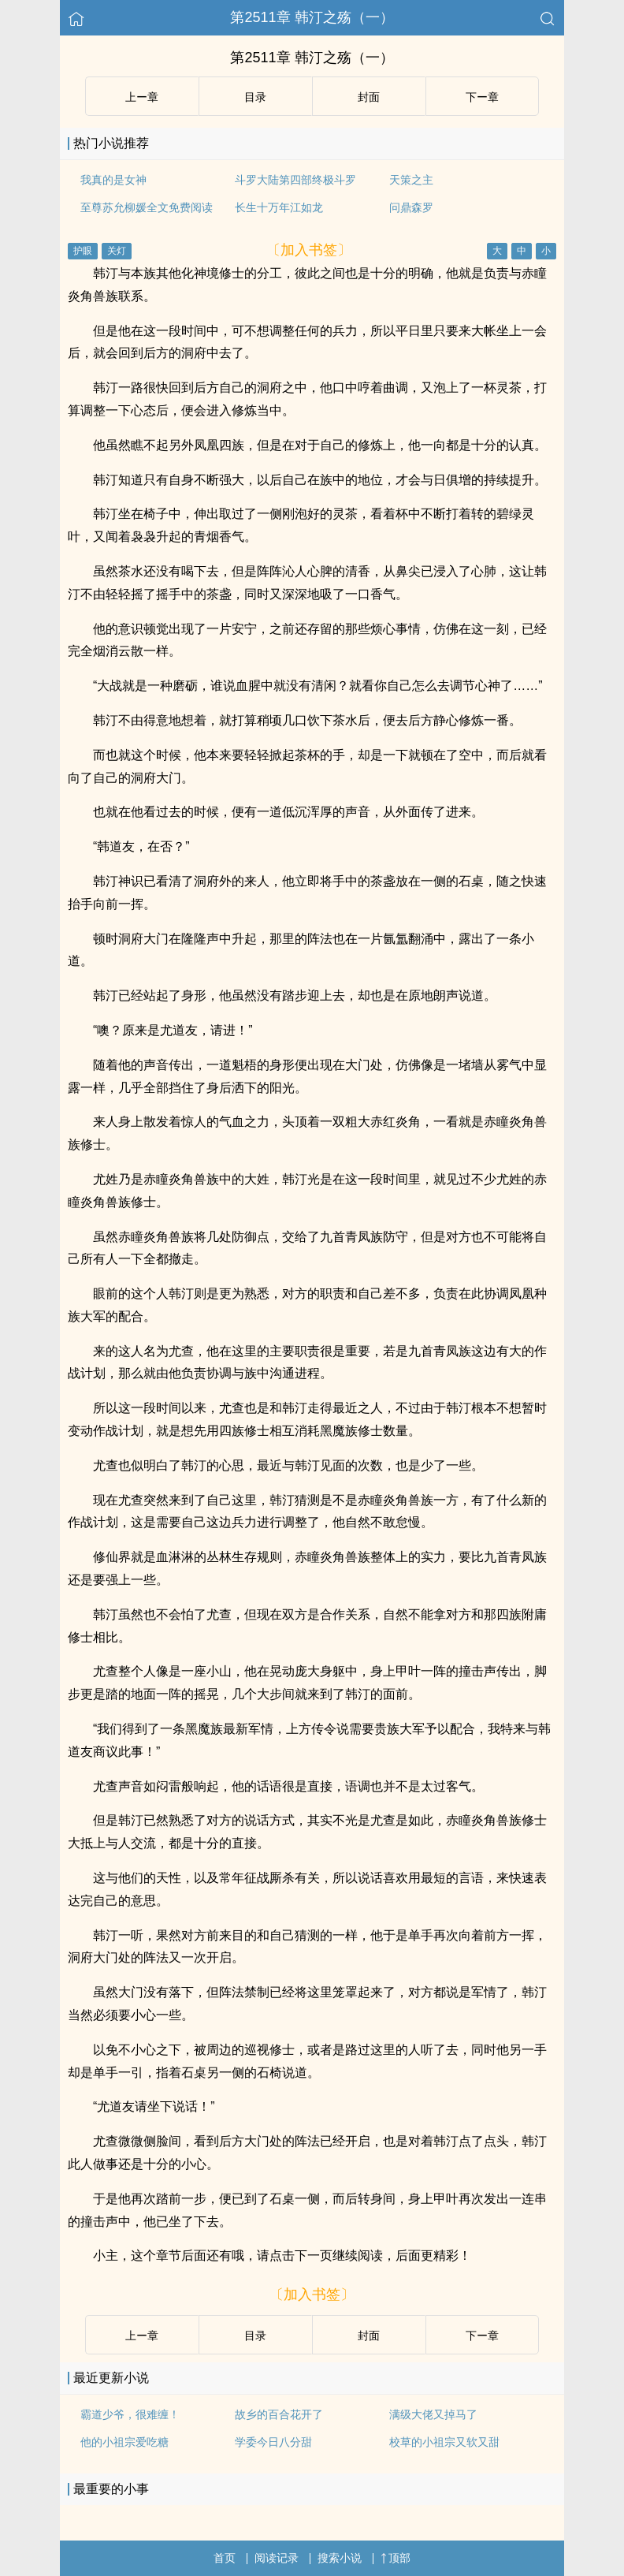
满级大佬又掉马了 (433, 2414)
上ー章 (141, 97)
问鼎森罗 (411, 207)
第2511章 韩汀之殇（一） (311, 17)
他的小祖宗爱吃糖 (124, 2442)
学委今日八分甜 (273, 2442)
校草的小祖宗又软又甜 (444, 2442)
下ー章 (482, 97)
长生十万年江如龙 (279, 207)
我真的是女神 (113, 179)
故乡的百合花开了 (279, 2414)
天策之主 (411, 179)
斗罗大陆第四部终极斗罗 (295, 179)
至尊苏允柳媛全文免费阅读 (146, 207)
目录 (255, 97)
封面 (369, 97)
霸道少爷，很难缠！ (130, 2414)
